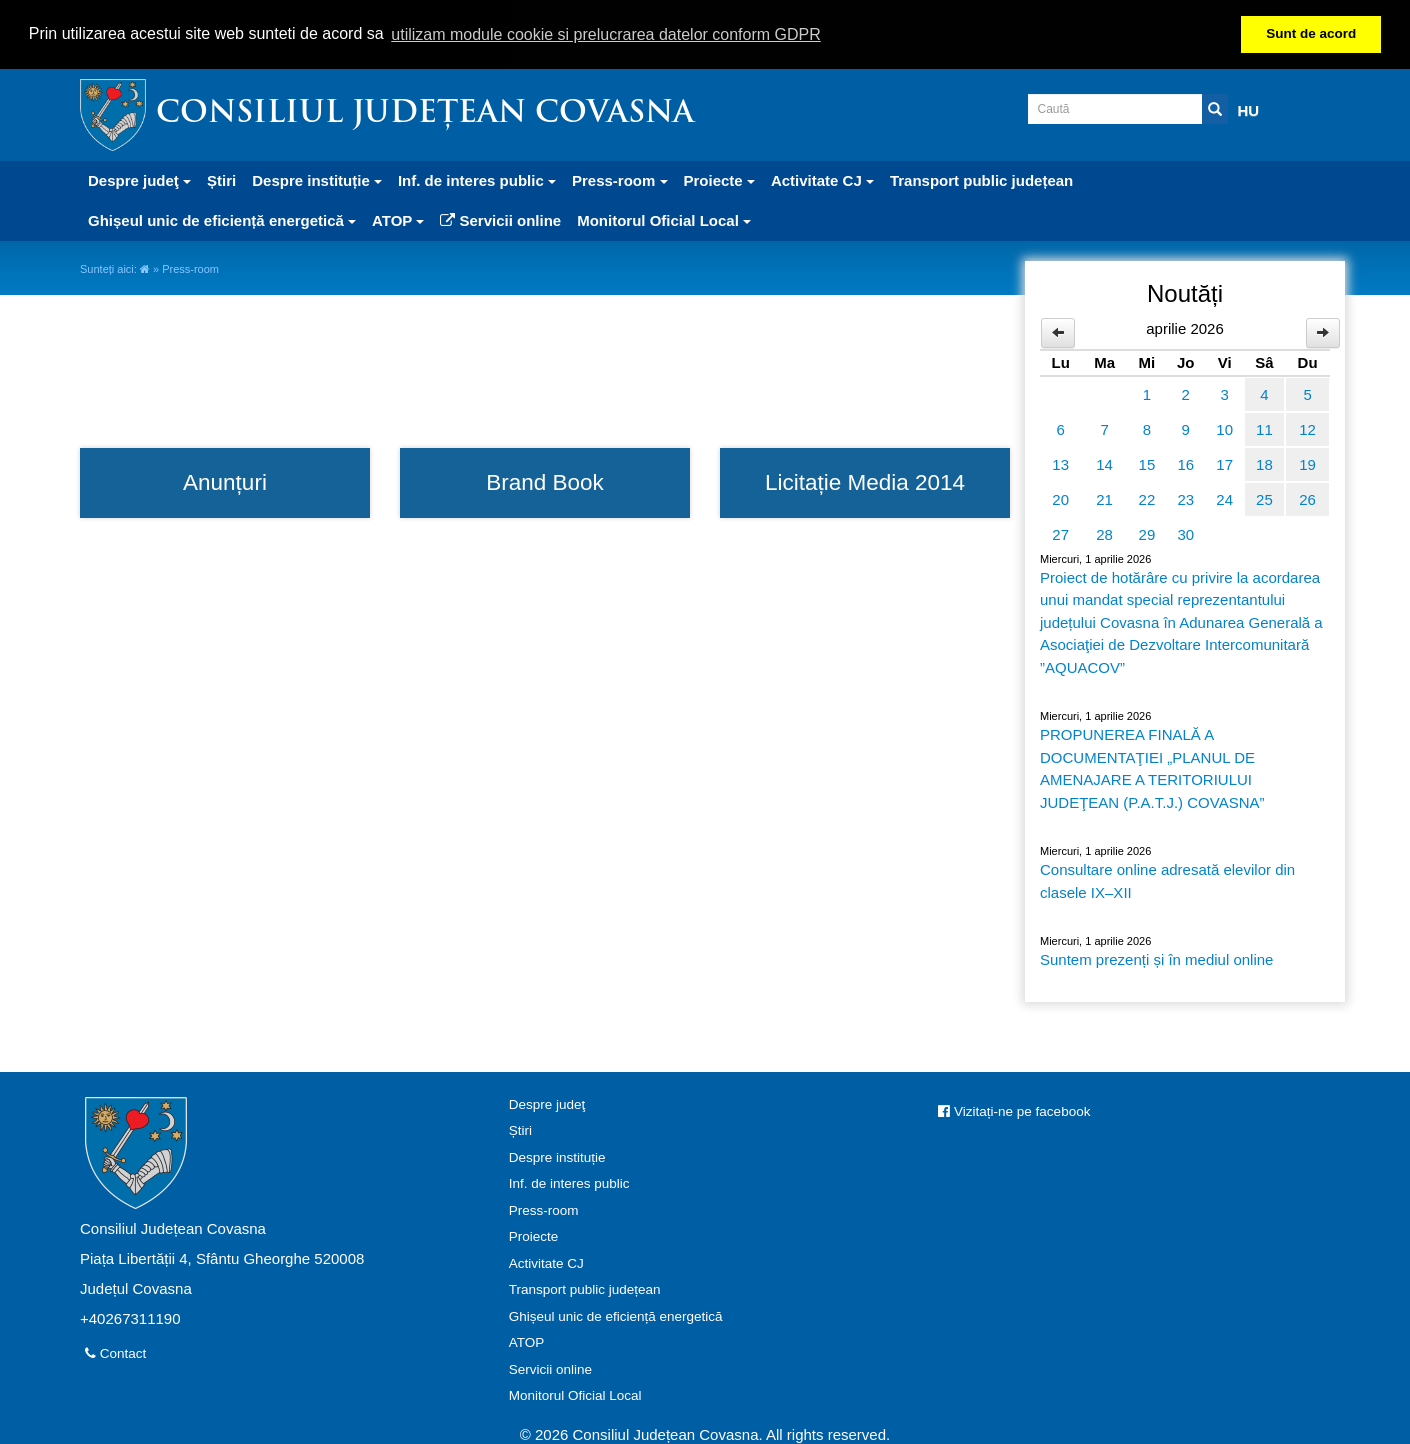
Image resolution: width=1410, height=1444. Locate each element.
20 (1060, 497)
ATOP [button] (398, 219)
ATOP (527, 1341)
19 (1307, 462)
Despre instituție (557, 1155)
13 (1060, 462)
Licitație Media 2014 (865, 482)
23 (1185, 497)
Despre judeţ (547, 1102)
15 (1147, 462)
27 (1060, 532)
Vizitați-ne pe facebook (1014, 1109)
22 (1147, 497)
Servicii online (500, 219)
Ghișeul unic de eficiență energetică (616, 1314)
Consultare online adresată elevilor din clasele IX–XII (1167, 880)
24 (1224, 497)
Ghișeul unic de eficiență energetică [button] (222, 219)
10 (1224, 427)
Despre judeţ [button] (139, 179)
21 (1104, 497)
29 (1147, 532)
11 (1264, 427)
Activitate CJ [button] (822, 179)
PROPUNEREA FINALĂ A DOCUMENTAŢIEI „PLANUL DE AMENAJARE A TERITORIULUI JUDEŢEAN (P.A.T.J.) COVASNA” (1152, 767)
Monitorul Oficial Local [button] (664, 219)
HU (1249, 109)
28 (1104, 532)
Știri (221, 179)
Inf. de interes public (569, 1182)
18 (1264, 462)
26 (1307, 497)
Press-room (544, 1208)
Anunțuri (225, 482)
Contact (115, 1351)
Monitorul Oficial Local (575, 1394)
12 (1307, 427)
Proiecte (534, 1235)
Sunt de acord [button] (1311, 33)
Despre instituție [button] (317, 179)
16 (1185, 462)
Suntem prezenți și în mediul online (1156, 958)
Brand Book (545, 482)
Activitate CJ (546, 1261)
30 (1185, 532)
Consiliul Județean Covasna (425, 113)
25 (1264, 497)
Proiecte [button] (719, 179)
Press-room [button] (620, 179)
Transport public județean (981, 179)
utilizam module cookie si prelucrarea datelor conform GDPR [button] (606, 34)
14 (1104, 462)
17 (1224, 462)
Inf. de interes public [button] (477, 179)
